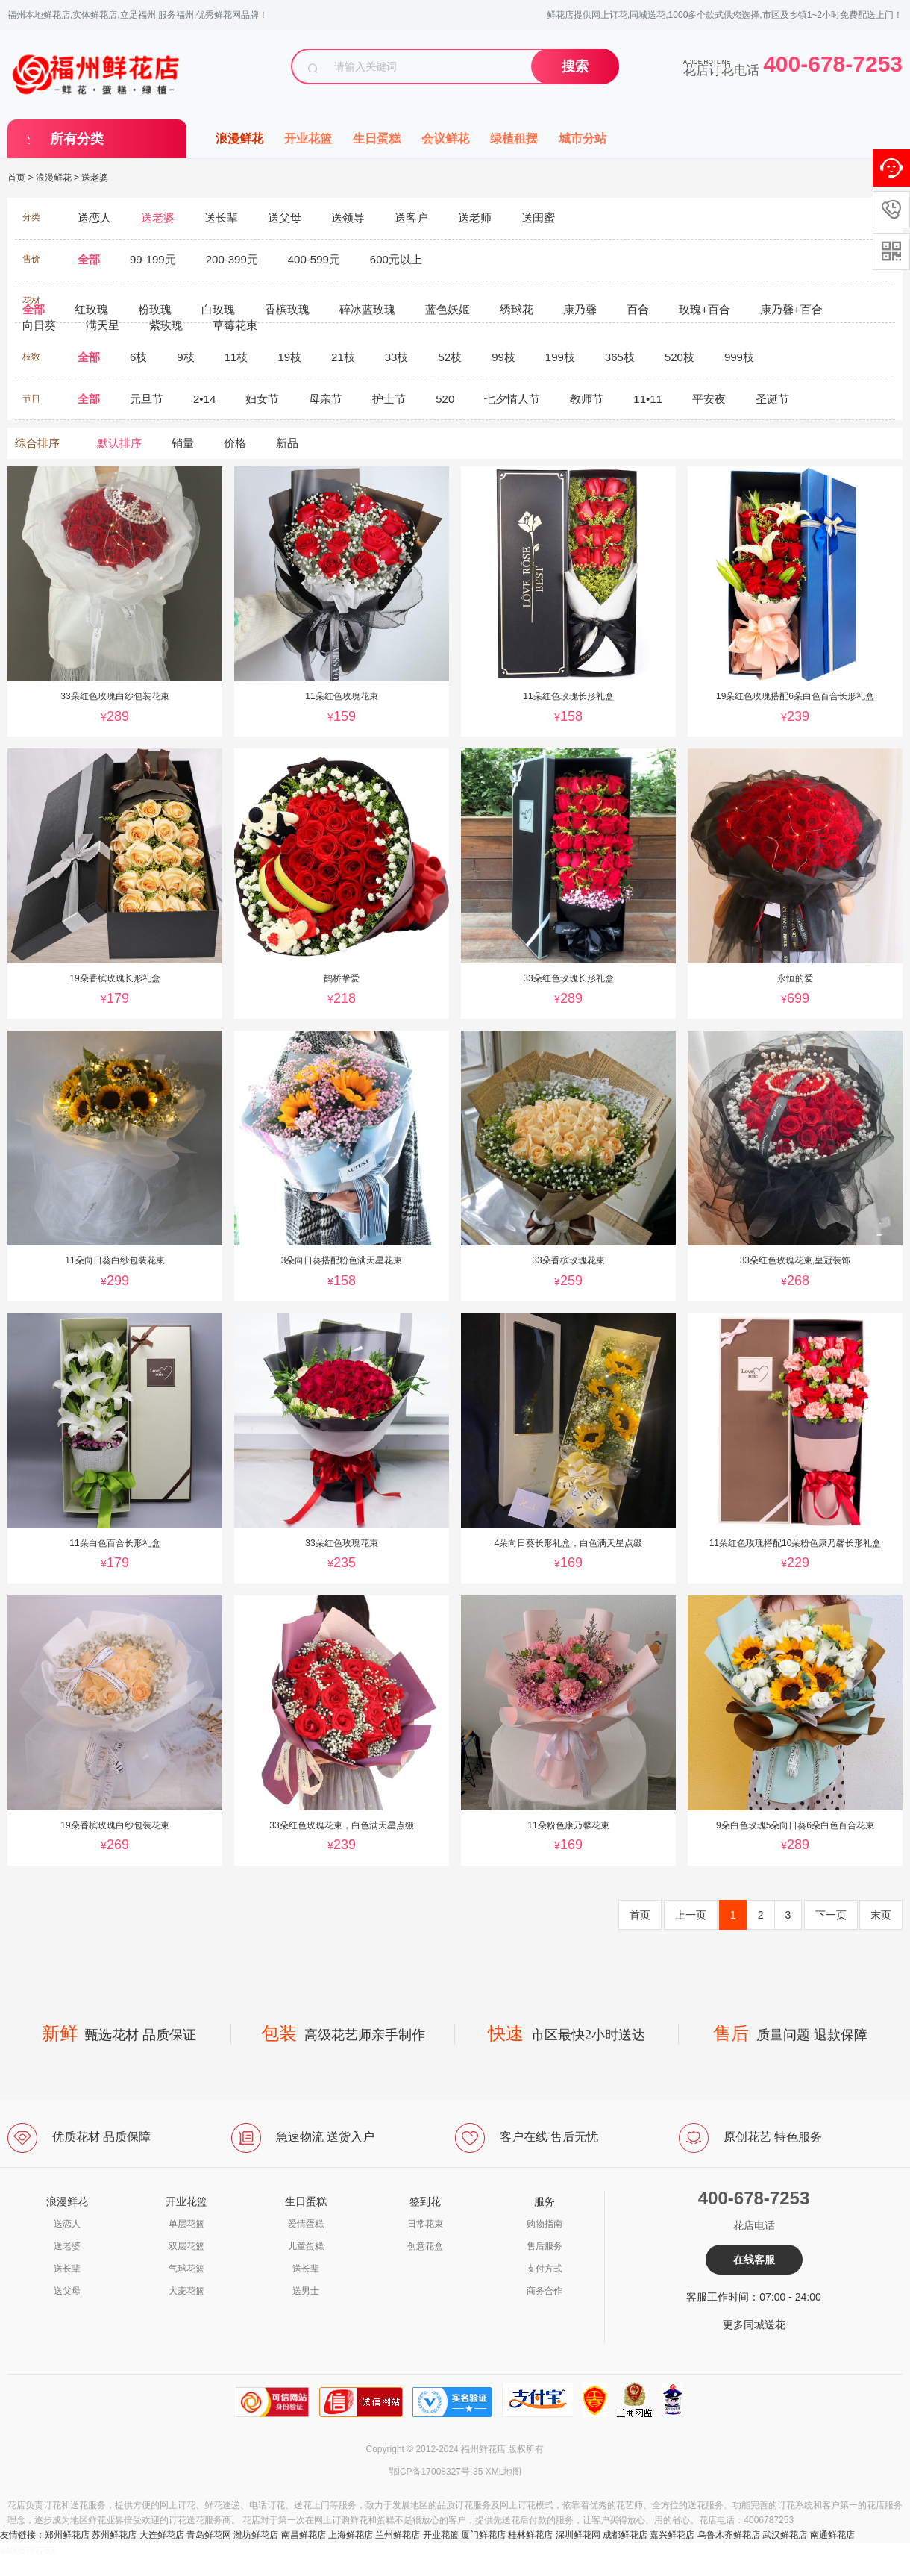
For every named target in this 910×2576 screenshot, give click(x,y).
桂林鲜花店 (530, 2535)
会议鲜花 (445, 138)
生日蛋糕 (377, 138)
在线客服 (754, 2260)
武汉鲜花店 (784, 2535)
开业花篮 (308, 138)
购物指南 (544, 2224)
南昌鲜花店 (303, 2535)
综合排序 (37, 443)
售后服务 (544, 2246)
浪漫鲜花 (239, 138)
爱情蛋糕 (306, 2224)
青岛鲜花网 (208, 2535)
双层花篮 (186, 2246)
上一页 (690, 1915)
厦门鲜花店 (483, 2535)
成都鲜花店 (625, 2535)
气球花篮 (186, 2268)
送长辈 (67, 2268)
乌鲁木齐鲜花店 (728, 2535)
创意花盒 (425, 2246)
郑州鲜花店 (67, 2535)
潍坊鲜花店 (255, 2535)
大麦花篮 (186, 2291)
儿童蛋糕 (306, 2246)
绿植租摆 (514, 138)
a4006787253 (27, 2550)
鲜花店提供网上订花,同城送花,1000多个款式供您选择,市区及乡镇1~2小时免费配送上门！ (725, 15)
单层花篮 (186, 2224)
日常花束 (425, 2224)
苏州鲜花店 (114, 2535)
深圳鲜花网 (578, 2535)
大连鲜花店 (161, 2535)
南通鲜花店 (832, 2535)
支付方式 (544, 2268)
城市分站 (582, 138)
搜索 (575, 66)
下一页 (831, 1915)
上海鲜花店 (350, 2535)
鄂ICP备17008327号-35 (436, 2471)
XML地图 (504, 2471)
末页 (880, 1915)
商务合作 (544, 2291)
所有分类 (77, 138)
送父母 (67, 2291)
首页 (16, 177)
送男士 (305, 2291)
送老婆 (94, 177)
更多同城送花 (754, 2324)
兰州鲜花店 (397, 2535)
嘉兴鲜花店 (672, 2535)
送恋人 (67, 2224)
